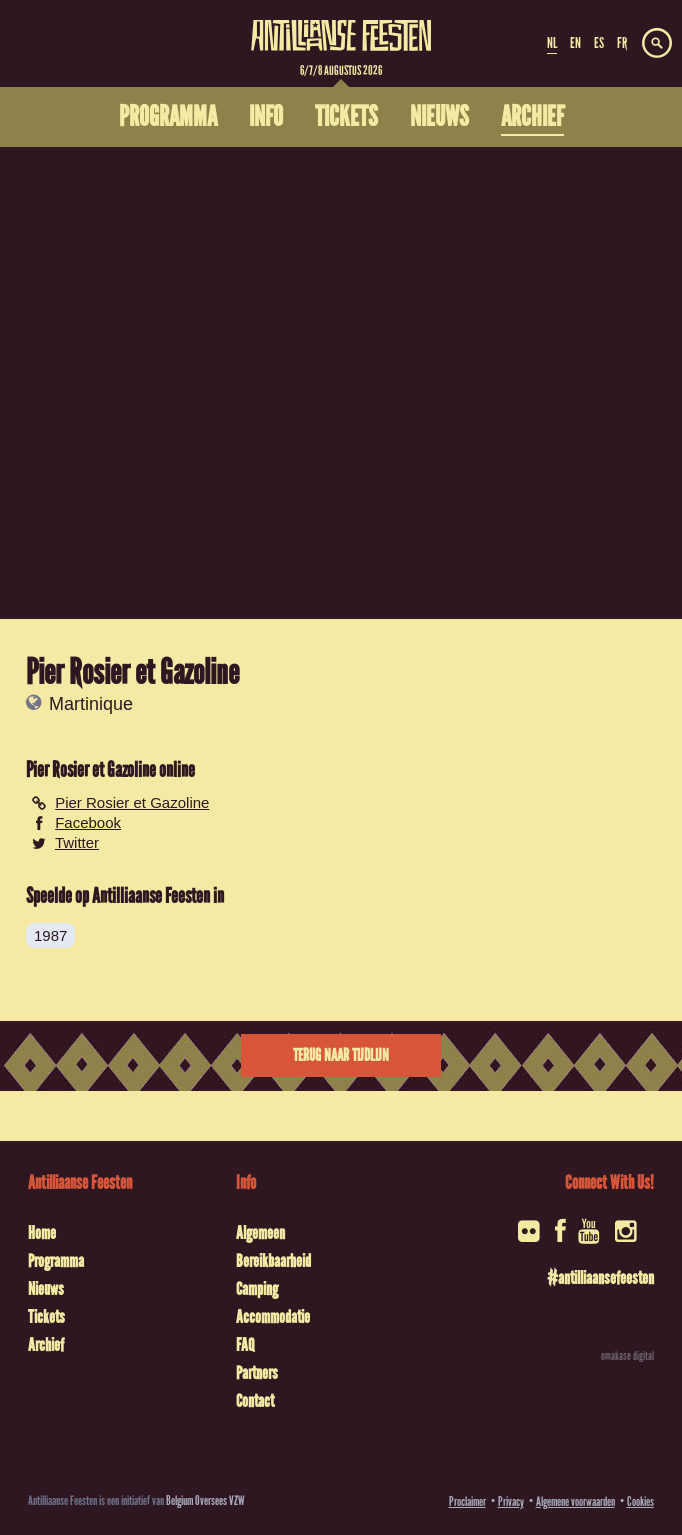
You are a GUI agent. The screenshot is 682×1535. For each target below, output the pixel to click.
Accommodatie (273, 1317)
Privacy (511, 1501)
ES (599, 43)
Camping (257, 1289)
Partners (257, 1373)
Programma (56, 1261)
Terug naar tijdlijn (341, 1055)
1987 (50, 935)
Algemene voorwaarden (575, 1501)
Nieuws (46, 1289)
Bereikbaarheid (273, 1261)
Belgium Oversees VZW (205, 1500)
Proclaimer (467, 1501)
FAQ (245, 1345)
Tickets (46, 1317)
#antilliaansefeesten (600, 1278)
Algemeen (260, 1233)
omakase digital (627, 1356)
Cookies (640, 1501)
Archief (46, 1345)
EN (575, 43)
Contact (255, 1401)
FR (622, 43)
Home (42, 1233)
